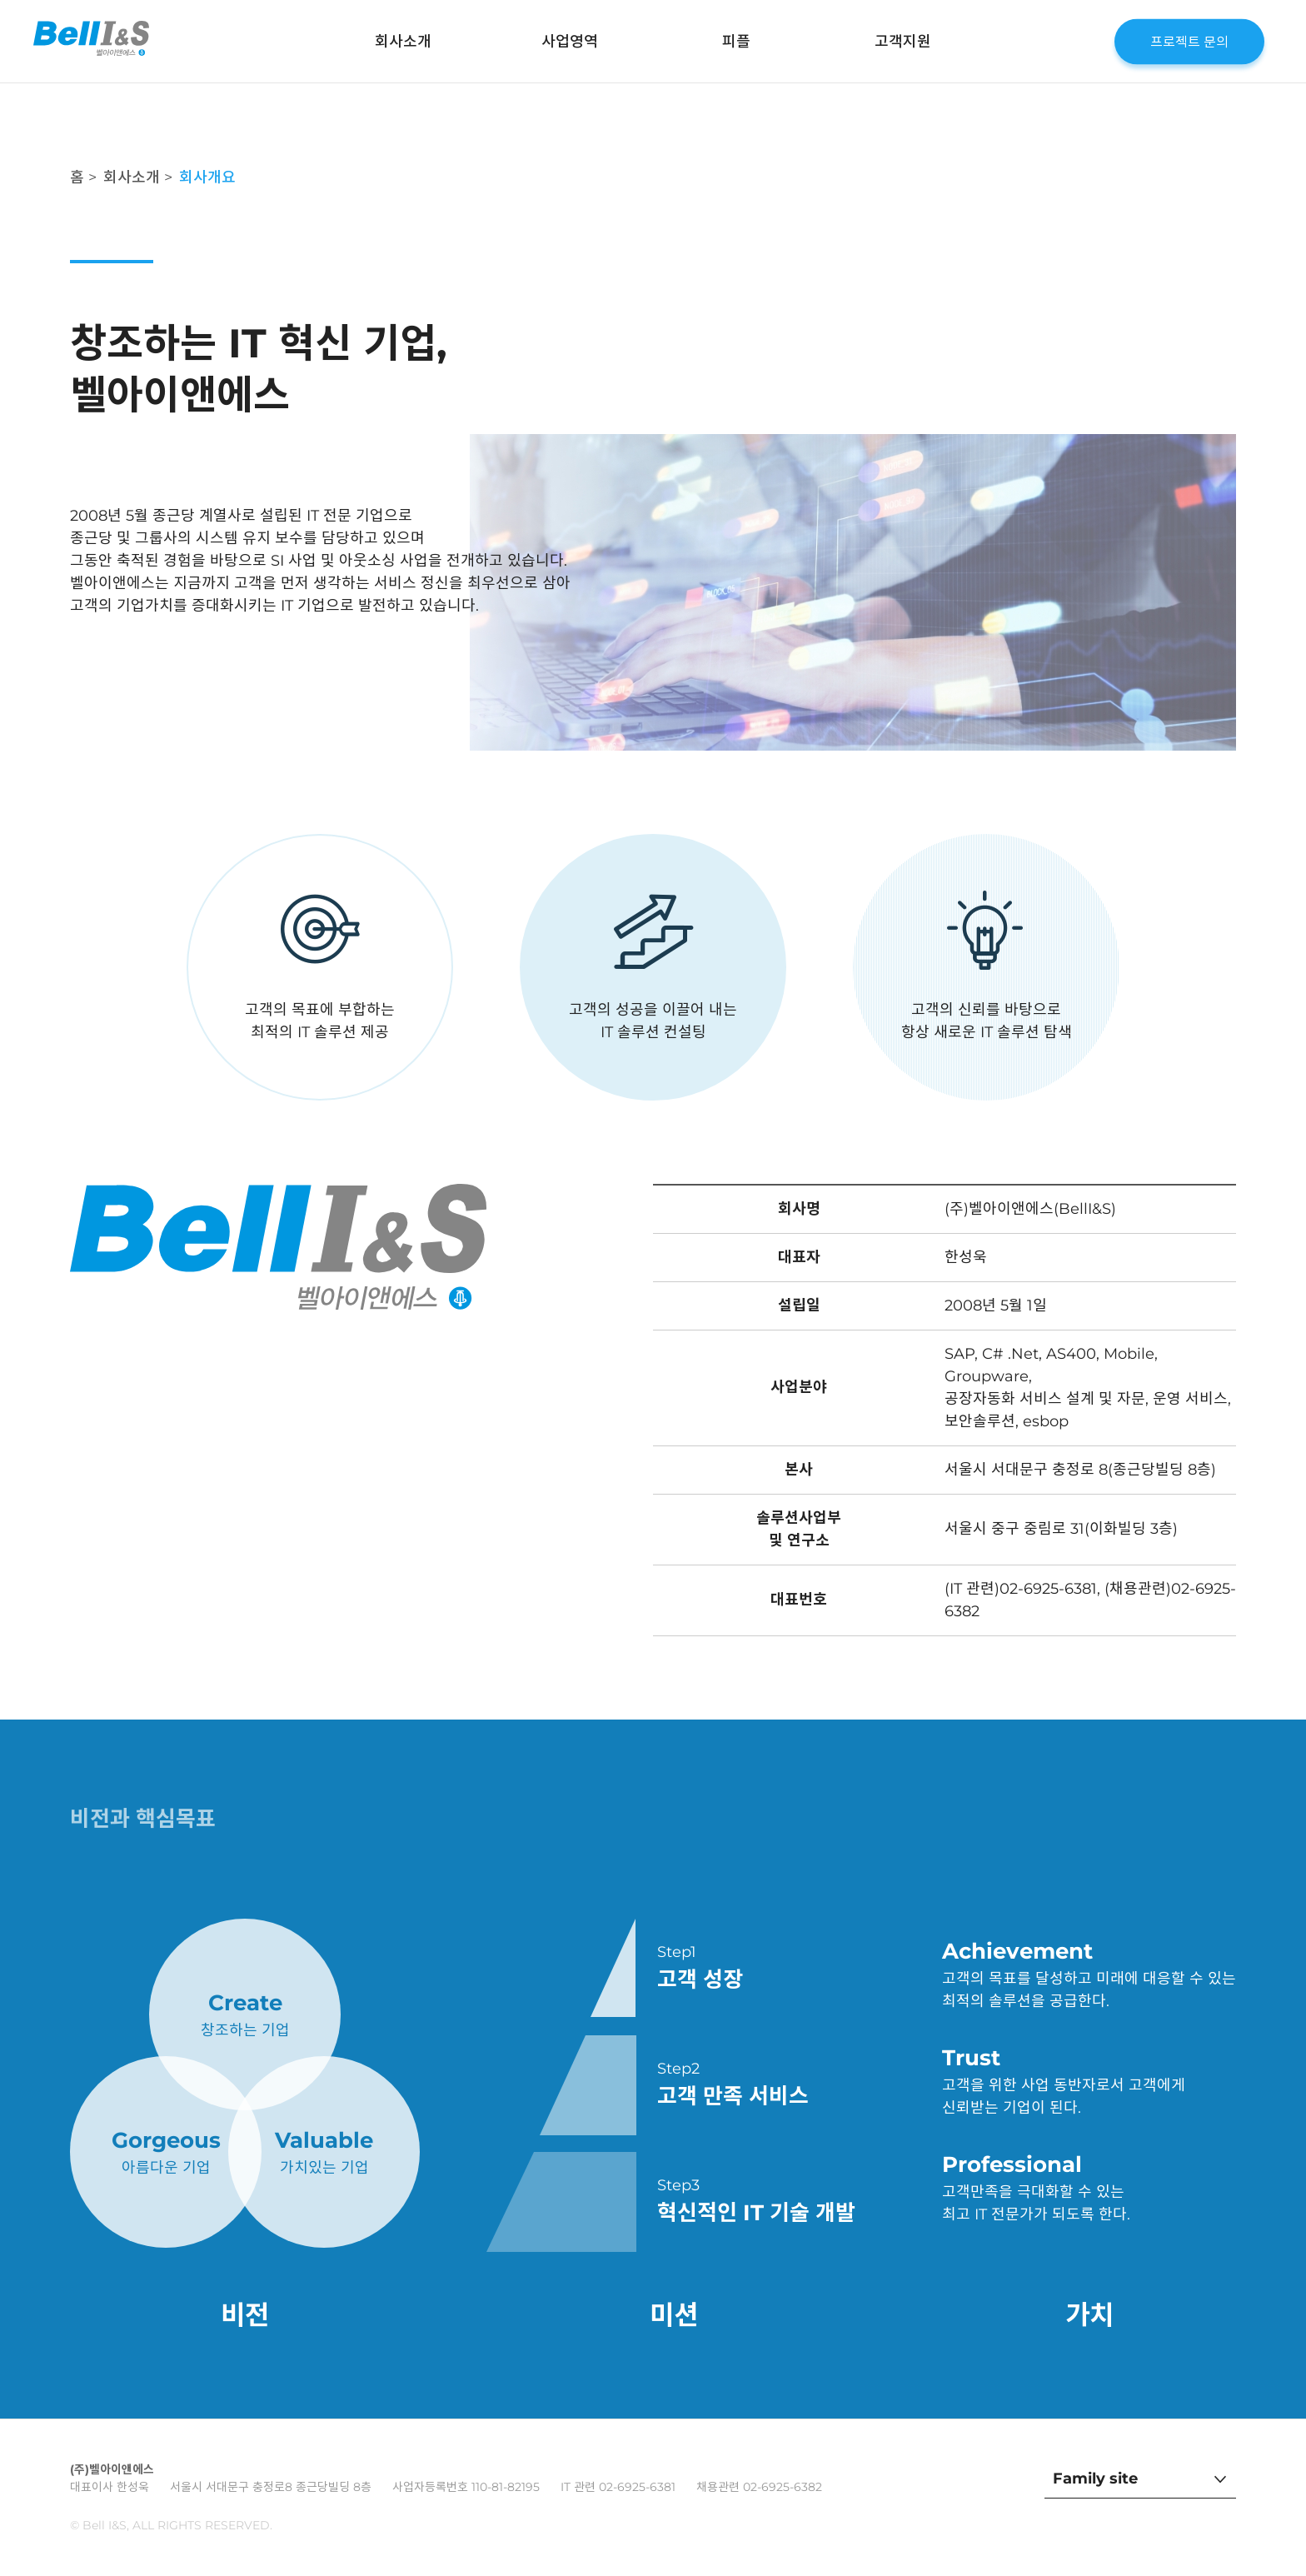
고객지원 (903, 41)
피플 (736, 41)
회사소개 (403, 41)
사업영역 (569, 41)
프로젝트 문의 (1189, 41)
